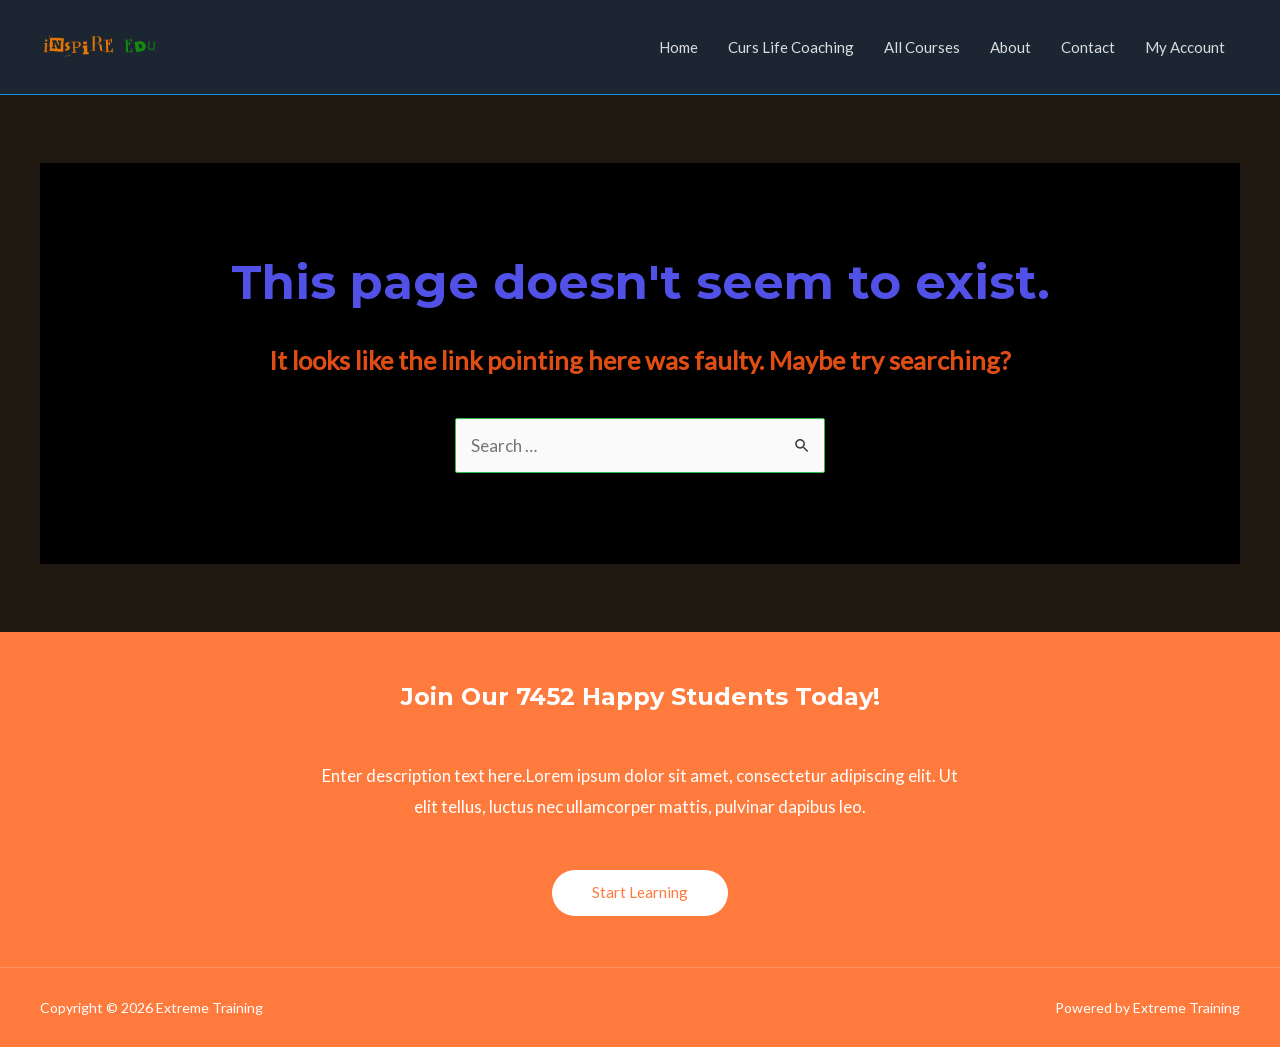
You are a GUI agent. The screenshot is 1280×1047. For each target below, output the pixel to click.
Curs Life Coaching (791, 47)
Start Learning (640, 892)
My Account (1185, 47)
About (1010, 47)
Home (678, 47)
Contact (1088, 47)
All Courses (922, 47)
